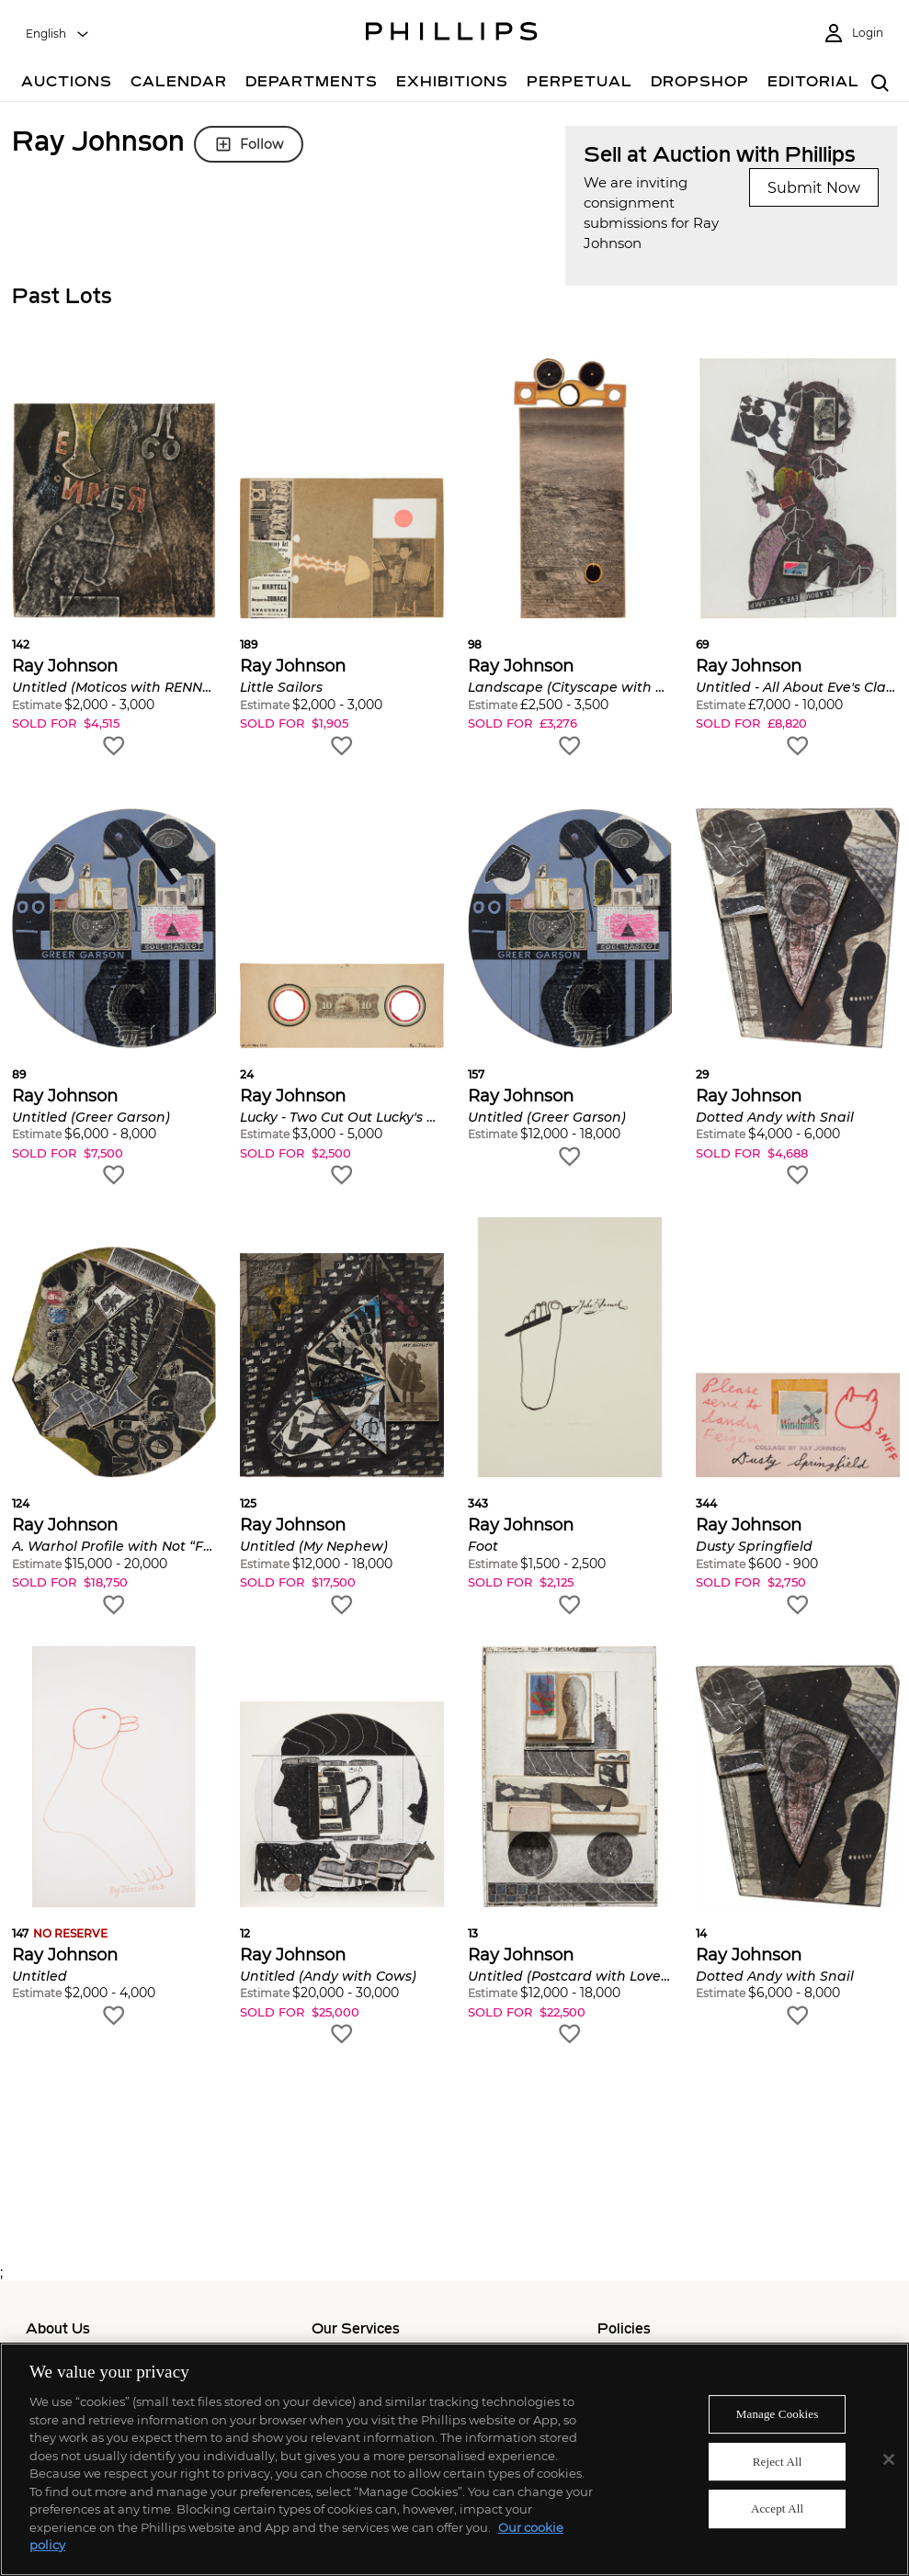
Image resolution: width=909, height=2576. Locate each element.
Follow (248, 144)
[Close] (889, 2459)
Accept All (777, 2509)
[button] (114, 558)
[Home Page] (452, 34)
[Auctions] (66, 84)
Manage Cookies (777, 2414)
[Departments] (311, 84)
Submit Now (813, 188)
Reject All (777, 2462)
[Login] (853, 33)
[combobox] (58, 34)
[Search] (880, 84)
